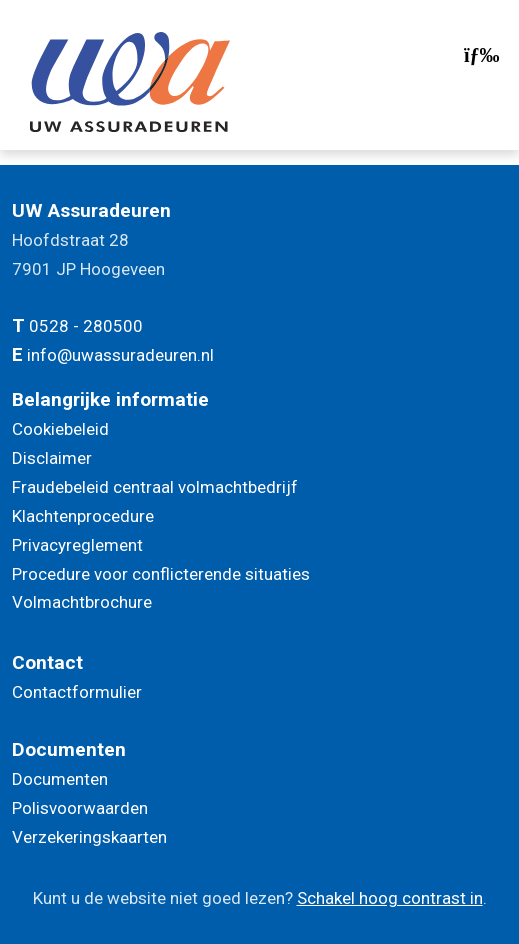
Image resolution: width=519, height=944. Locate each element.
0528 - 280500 (86, 326)
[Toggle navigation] (479, 60)
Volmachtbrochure (82, 602)
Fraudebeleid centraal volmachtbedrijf (155, 487)
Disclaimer (52, 458)
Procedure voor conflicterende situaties (161, 574)
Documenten (60, 779)
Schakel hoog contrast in (390, 898)
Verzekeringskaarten (89, 837)
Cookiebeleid (60, 429)
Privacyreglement (77, 545)
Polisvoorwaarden (80, 808)
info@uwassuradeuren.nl (120, 355)
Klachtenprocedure (83, 516)
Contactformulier (77, 692)
